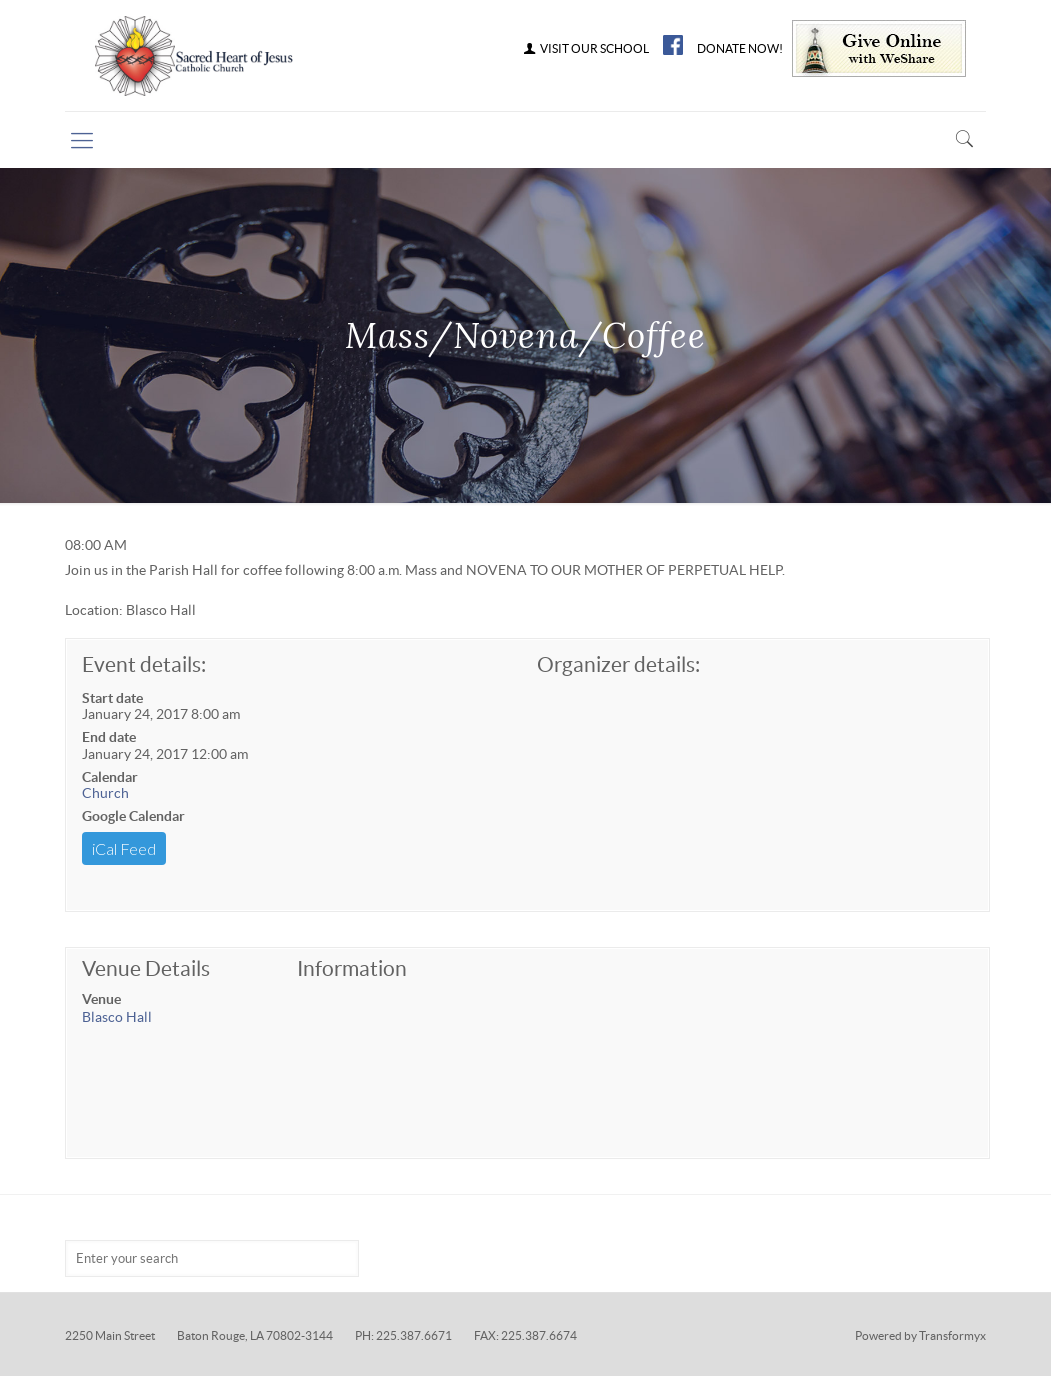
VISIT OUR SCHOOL (585, 49)
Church (105, 793)
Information (352, 968)
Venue (101, 999)
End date (109, 737)
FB (673, 45)
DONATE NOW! (740, 49)
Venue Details (146, 968)
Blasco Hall (117, 1017)
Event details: (144, 664)
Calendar (110, 777)
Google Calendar (133, 816)
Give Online (879, 48)
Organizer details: (618, 664)
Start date (112, 698)
